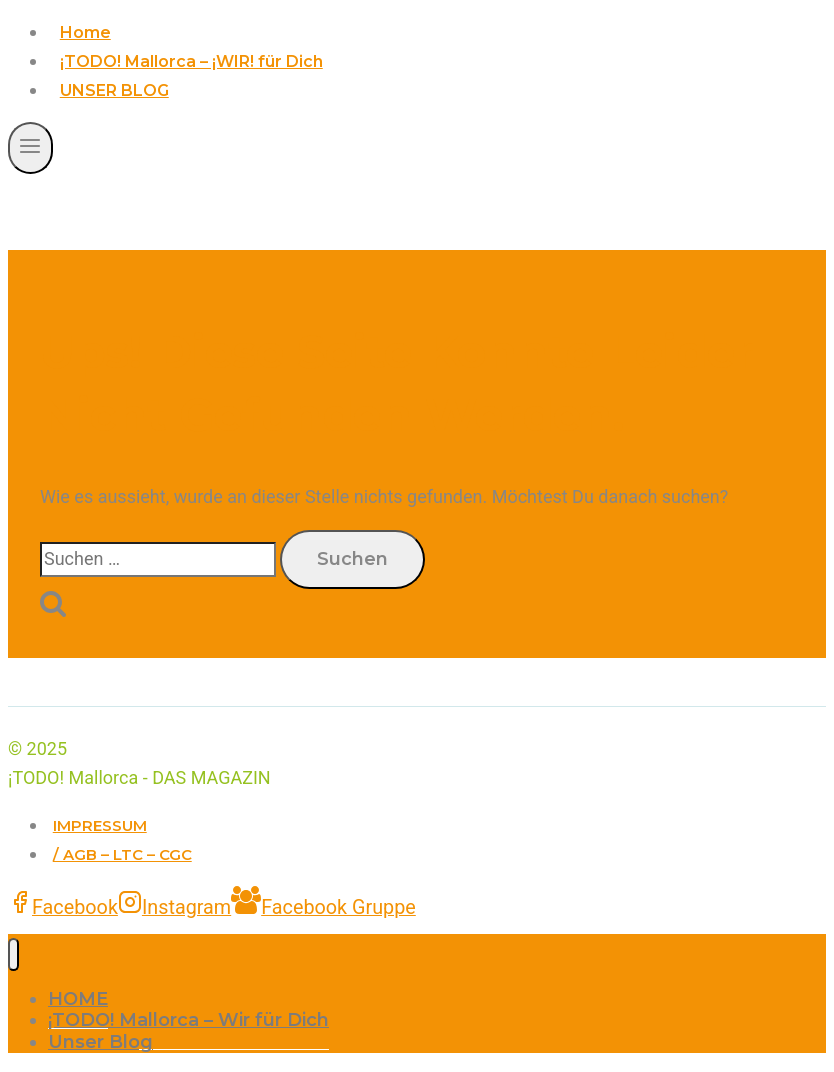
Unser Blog (100, 1042)
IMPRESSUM (100, 825)
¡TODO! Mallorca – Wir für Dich (188, 1020)
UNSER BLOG (114, 90)
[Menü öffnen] (30, 147)
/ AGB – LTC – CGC (122, 854)
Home (85, 32)
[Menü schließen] (13, 954)
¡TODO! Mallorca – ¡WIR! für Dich (191, 61)
